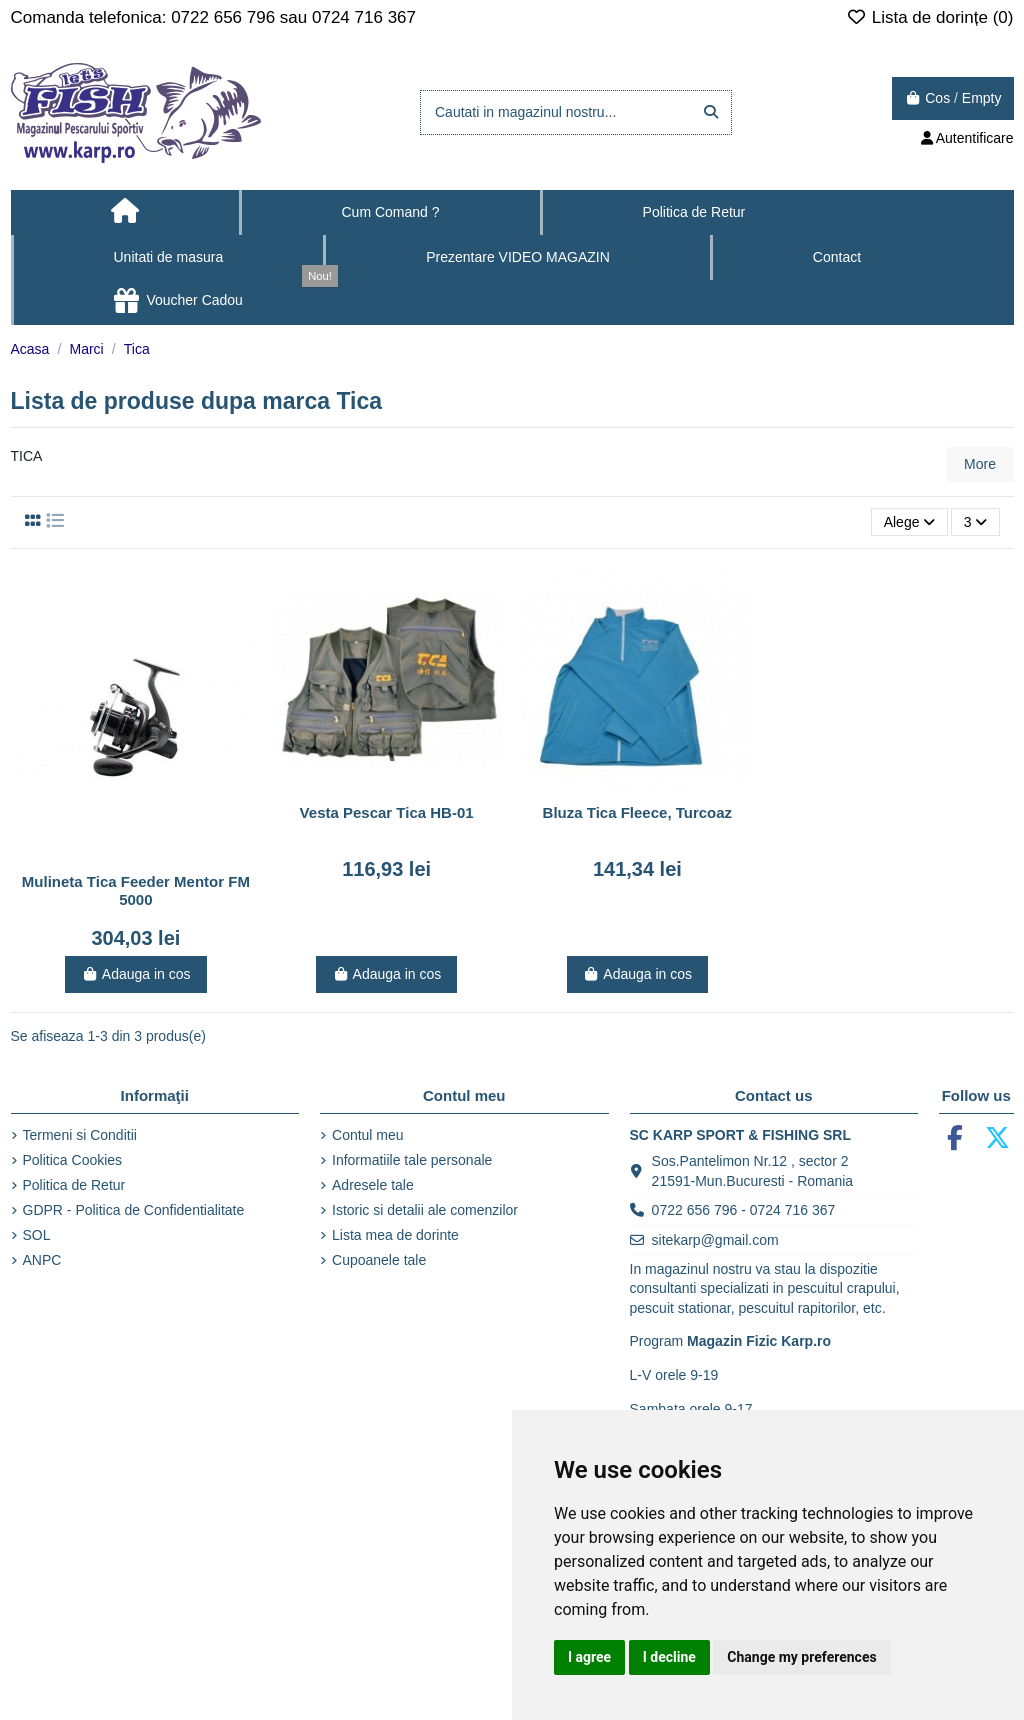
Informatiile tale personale (412, 1160)
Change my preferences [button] (801, 1657)
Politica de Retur (74, 1185)
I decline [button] (669, 1657)
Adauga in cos (135, 974)
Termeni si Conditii (80, 1135)
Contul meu (368, 1135)
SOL (37, 1235)
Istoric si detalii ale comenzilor (425, 1210)
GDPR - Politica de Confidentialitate (134, 1210)
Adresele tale (373, 1185)
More (980, 464)
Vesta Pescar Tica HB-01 (387, 812)
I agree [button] (589, 1657)
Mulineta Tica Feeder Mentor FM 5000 (136, 890)
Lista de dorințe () (930, 17)
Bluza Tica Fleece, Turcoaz (638, 812)
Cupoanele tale (379, 1260)
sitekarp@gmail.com (715, 1240)
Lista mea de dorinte (395, 1235)
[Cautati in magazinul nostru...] (711, 112)
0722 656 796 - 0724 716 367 (744, 1210)
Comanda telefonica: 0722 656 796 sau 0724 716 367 (214, 17)
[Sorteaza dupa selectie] (909, 522)
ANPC (42, 1260)
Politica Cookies (73, 1160)
